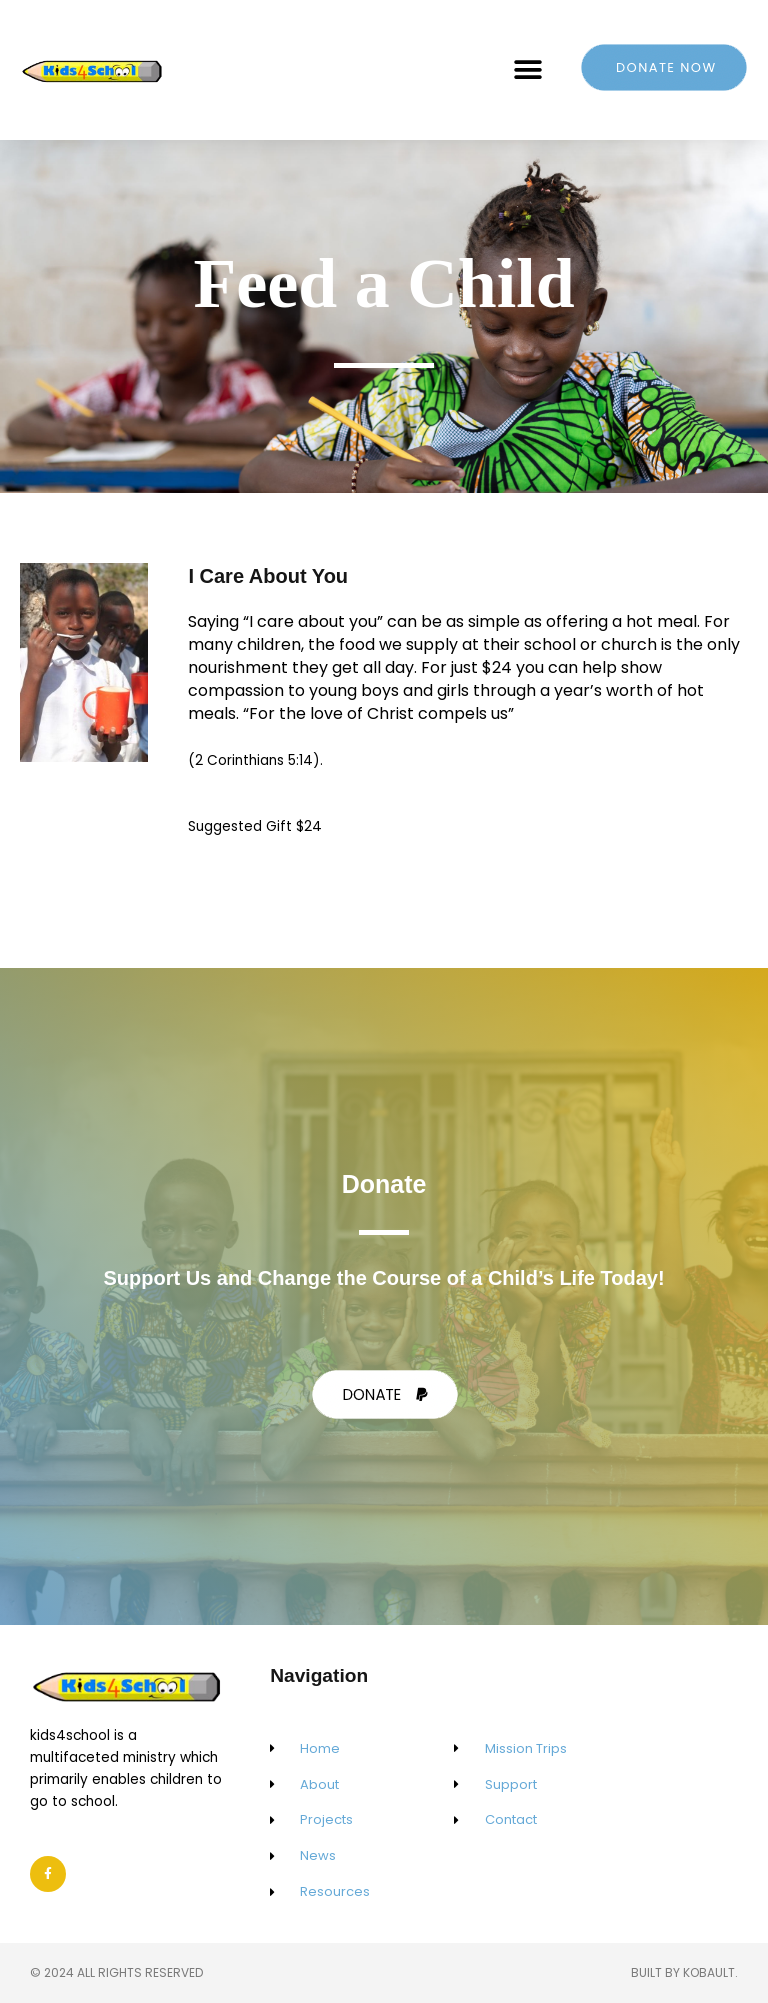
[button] (528, 69)
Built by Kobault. (684, 1972)
